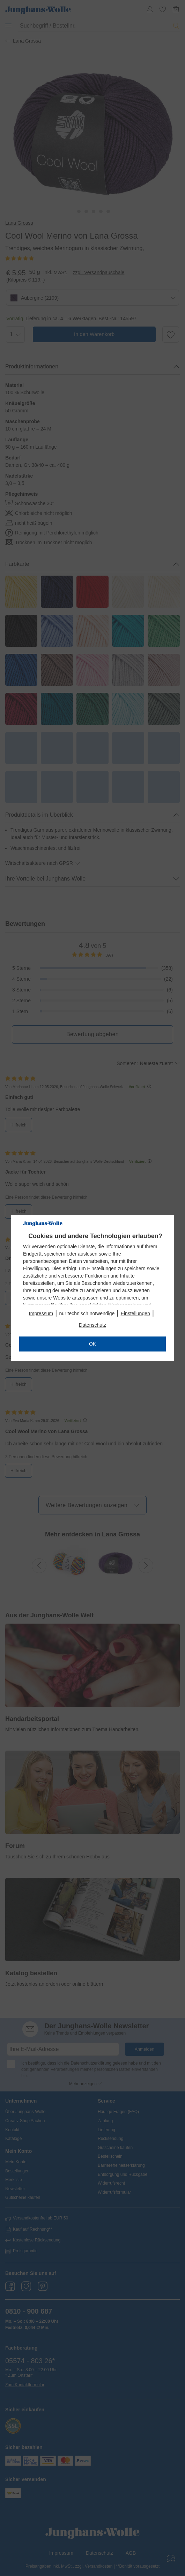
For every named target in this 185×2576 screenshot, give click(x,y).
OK (92, 1344)
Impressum (41, 1313)
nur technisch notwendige (86, 1313)
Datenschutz (92, 1325)
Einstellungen (135, 1313)
